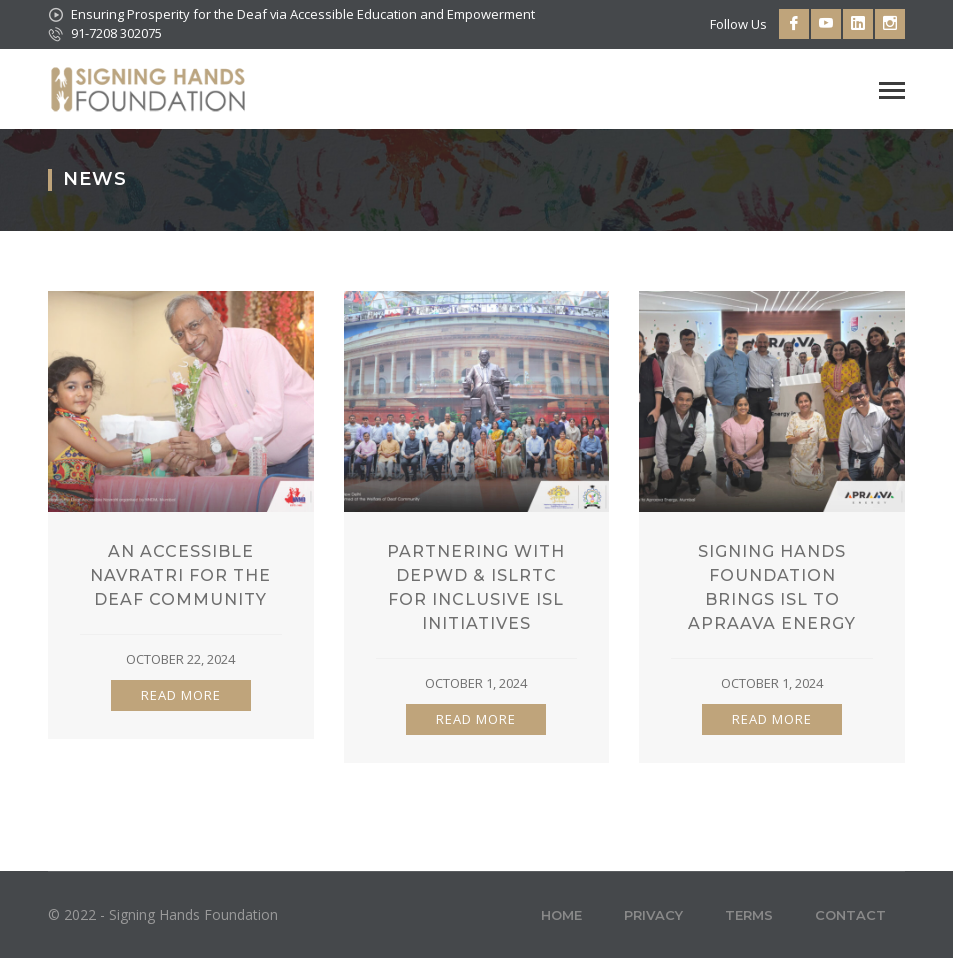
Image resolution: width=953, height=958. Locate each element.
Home (561, 915)
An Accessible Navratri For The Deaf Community (180, 575)
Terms (749, 915)
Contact (850, 915)
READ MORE (181, 695)
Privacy (653, 915)
